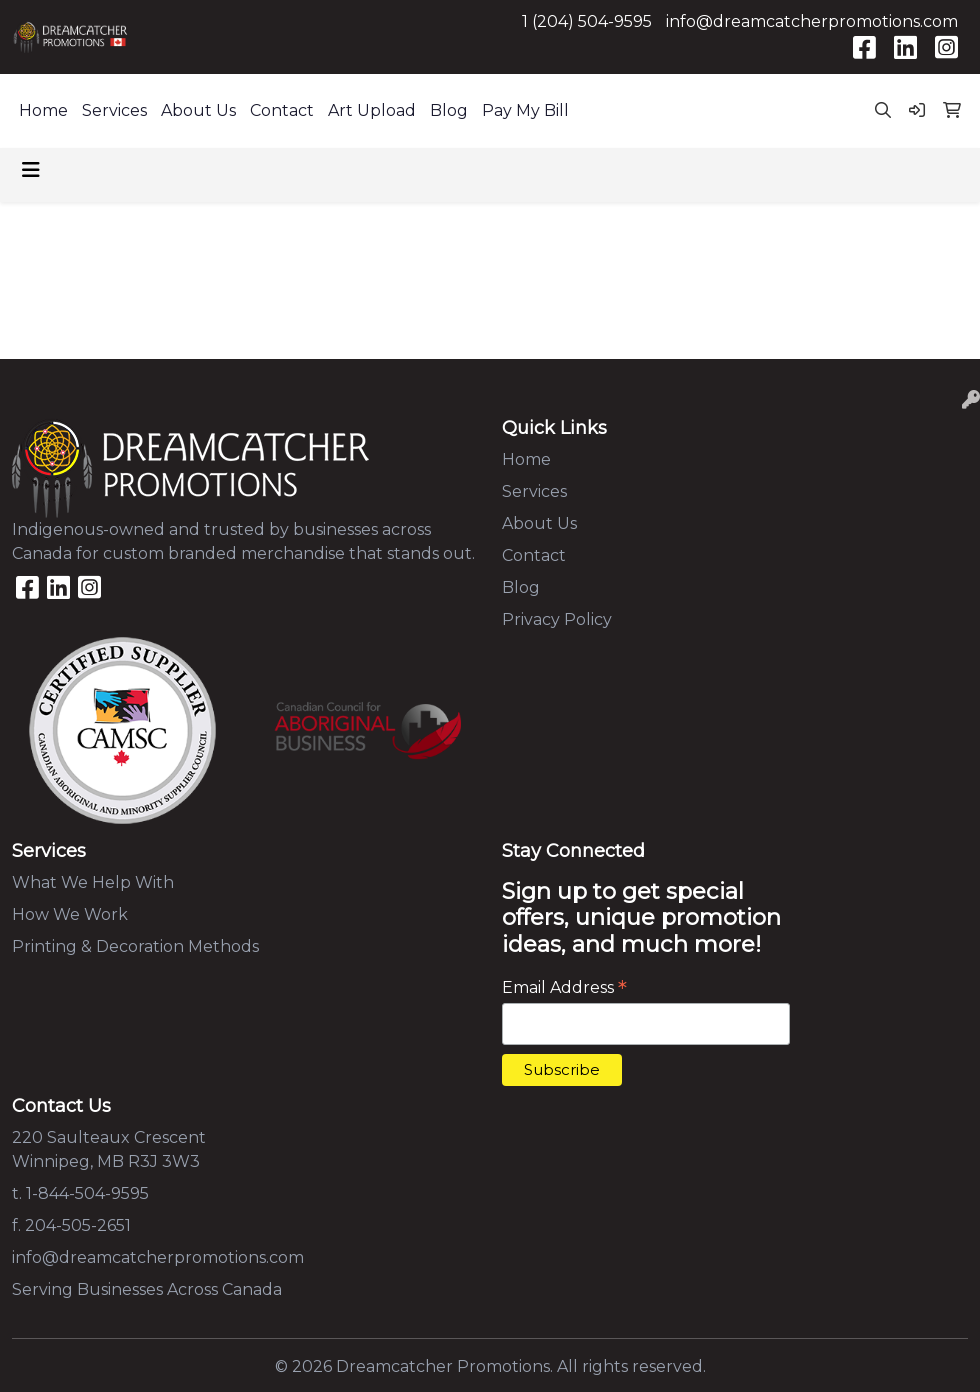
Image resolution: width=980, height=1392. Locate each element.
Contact (282, 110)
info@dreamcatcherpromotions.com (812, 21)
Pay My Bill (525, 110)
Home (43, 110)
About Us (198, 110)
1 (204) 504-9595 (587, 21)
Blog (449, 110)
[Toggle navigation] (31, 170)
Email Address (564, 987)
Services (114, 110)
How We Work (70, 914)
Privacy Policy (557, 619)
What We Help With (93, 882)
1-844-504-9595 (87, 1193)
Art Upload (372, 110)
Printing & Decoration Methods (135, 946)
